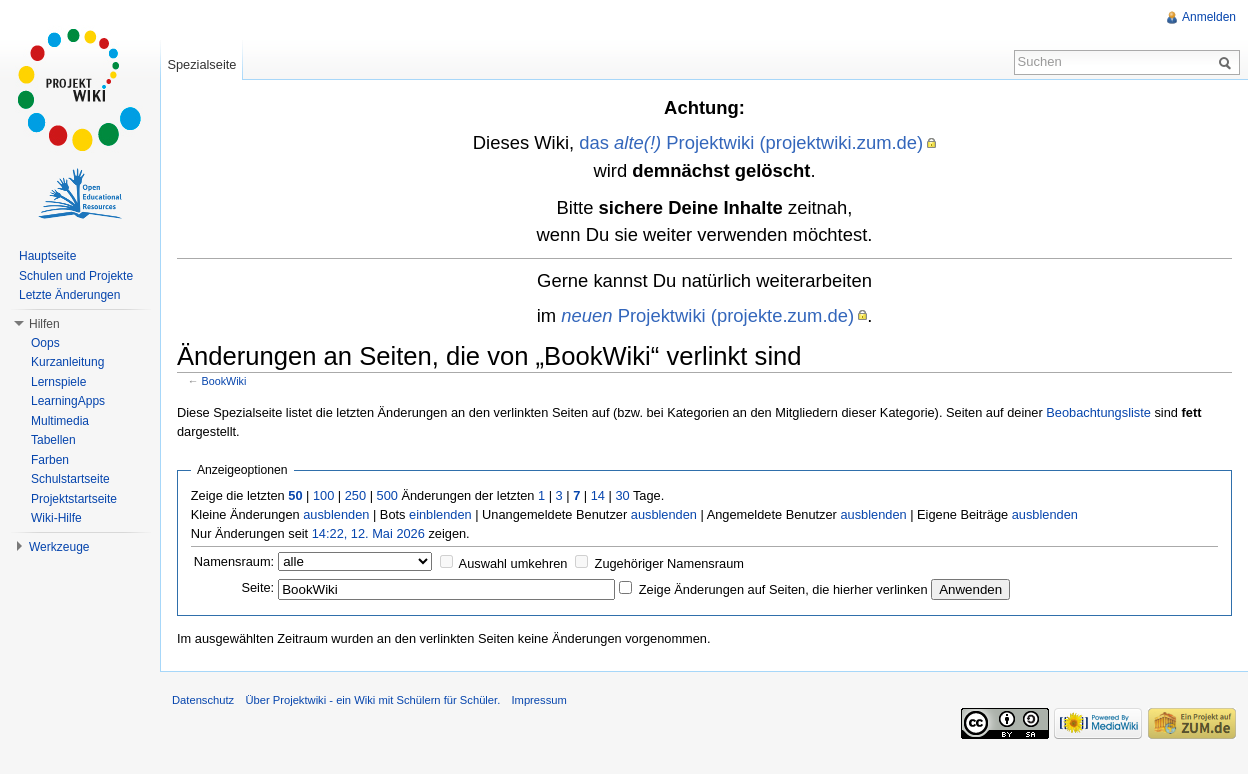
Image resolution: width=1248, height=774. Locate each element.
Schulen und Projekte (76, 276)
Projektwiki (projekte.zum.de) (707, 315)
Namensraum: (234, 561)
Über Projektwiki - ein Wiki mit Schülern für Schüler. (372, 700)
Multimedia (60, 421)
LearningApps (68, 401)
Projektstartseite (74, 499)
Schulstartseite (70, 479)
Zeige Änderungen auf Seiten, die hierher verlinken (783, 589)
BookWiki (224, 381)
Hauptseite (47, 256)
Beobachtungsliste (1098, 412)
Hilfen (44, 324)
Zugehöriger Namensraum (669, 563)
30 (622, 495)
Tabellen (53, 440)
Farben (50, 460)
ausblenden (336, 514)
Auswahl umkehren (513, 563)
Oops (45, 343)
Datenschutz (203, 700)
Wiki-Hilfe (56, 518)
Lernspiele (58, 382)
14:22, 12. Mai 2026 (368, 533)
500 (387, 495)
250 (355, 495)
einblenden (440, 514)
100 (323, 495)
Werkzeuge (59, 547)
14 (598, 495)
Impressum (538, 700)
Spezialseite (201, 64)
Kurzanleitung (67, 362)
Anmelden (1209, 17)
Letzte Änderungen (69, 295)
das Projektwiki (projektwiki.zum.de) (751, 142)
